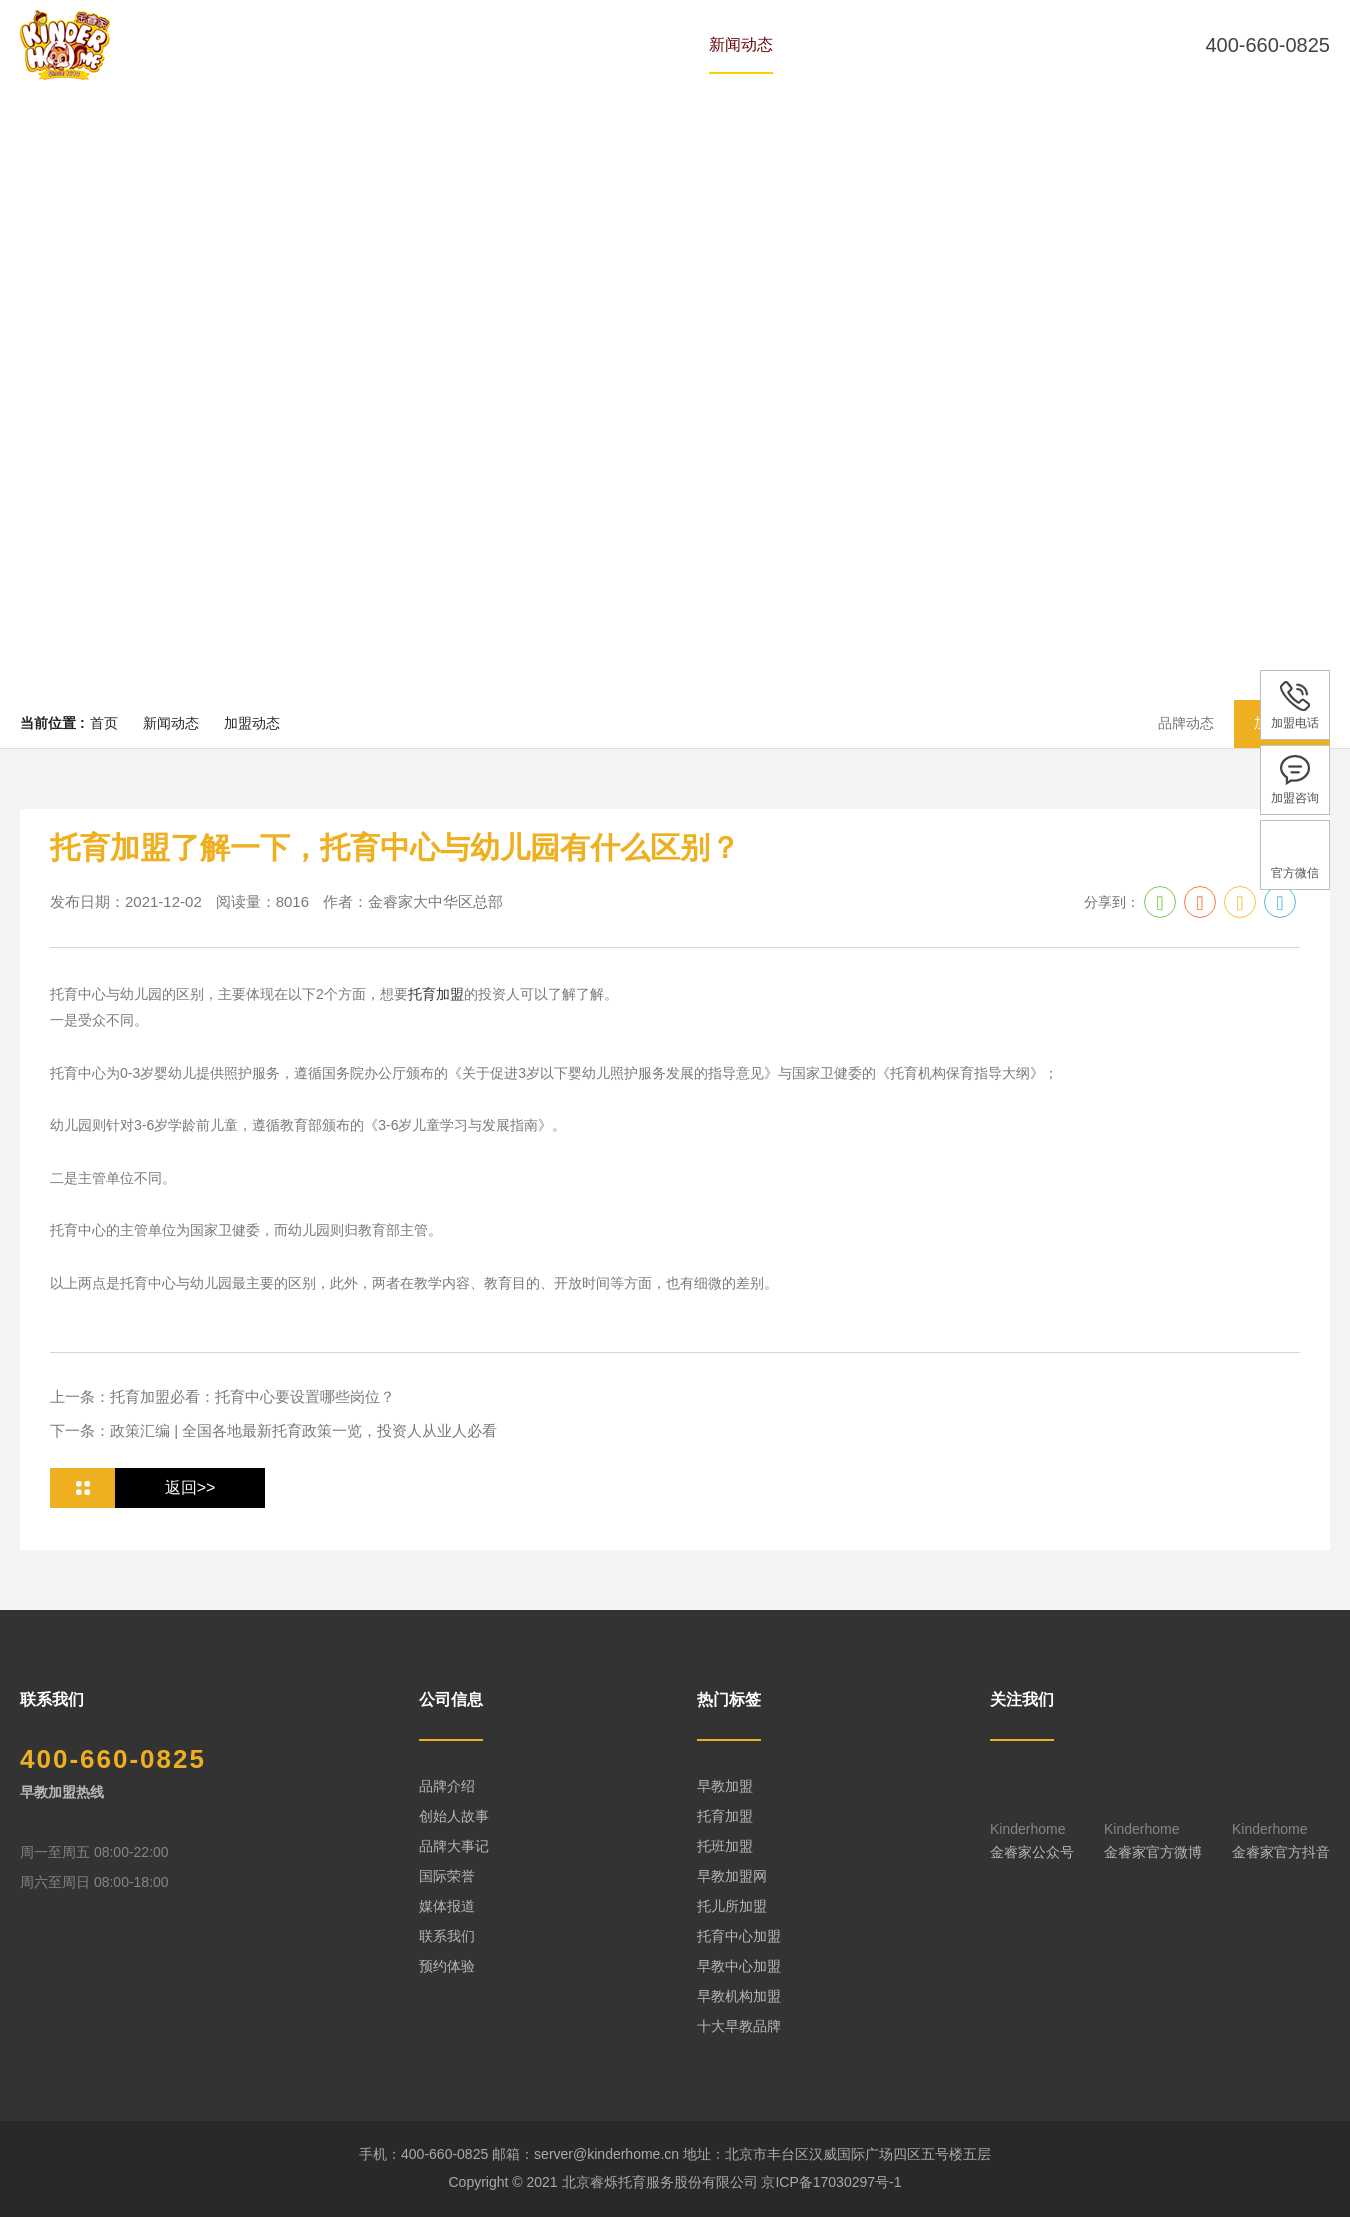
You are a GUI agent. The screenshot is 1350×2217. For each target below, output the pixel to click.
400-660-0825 (1267, 45)
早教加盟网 (732, 1876)
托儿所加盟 (732, 1906)
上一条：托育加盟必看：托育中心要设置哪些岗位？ (222, 1396)
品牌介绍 (447, 1786)
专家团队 (513, 44)
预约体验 (969, 44)
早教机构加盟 (739, 1996)
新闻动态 (741, 44)
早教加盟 (725, 1786)
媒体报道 (447, 1906)
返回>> (190, 1487)
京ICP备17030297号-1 (831, 2182)
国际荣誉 (447, 1876)
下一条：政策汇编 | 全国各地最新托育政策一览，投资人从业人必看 (273, 1430)
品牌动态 (1186, 723)
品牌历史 (399, 44)
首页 (301, 44)
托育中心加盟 (739, 1936)
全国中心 (855, 44)
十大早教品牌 (739, 2026)
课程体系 (627, 44)
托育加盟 (436, 994)
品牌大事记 (454, 1846)
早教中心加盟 (739, 1966)
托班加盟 (725, 1846)
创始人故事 (454, 1816)
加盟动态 (252, 723)
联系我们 (447, 1936)
